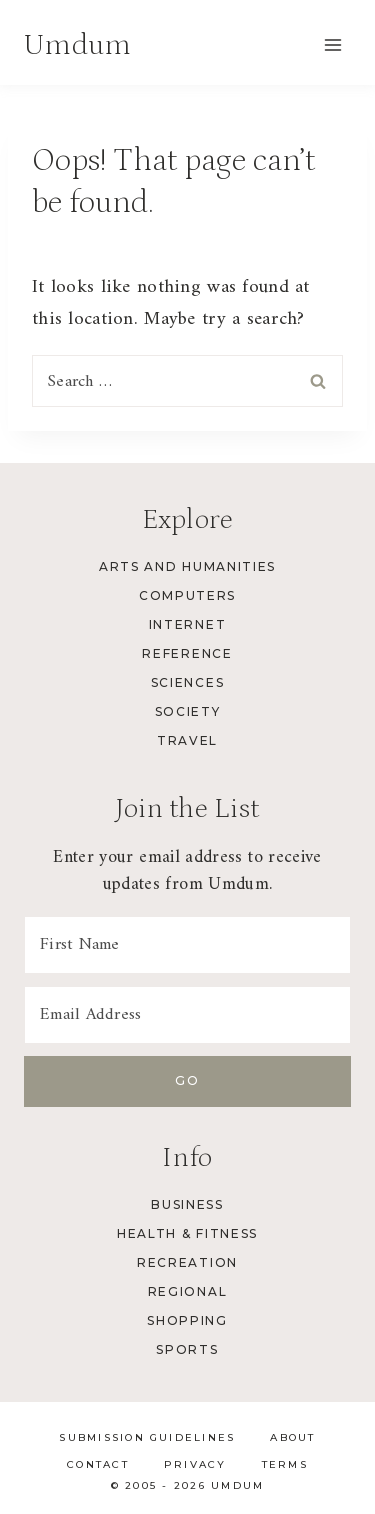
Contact (98, 1464)
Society (188, 711)
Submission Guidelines (147, 1437)
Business (187, 1204)
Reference (187, 653)
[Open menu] (332, 44)
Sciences (187, 682)
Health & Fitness (187, 1233)
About (292, 1437)
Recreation (187, 1262)
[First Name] (187, 945)
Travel (187, 740)
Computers (187, 595)
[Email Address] (187, 1015)
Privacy (195, 1464)
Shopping (187, 1320)
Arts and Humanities (187, 566)
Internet (187, 624)
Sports (187, 1349)
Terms (285, 1464)
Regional (187, 1291)
